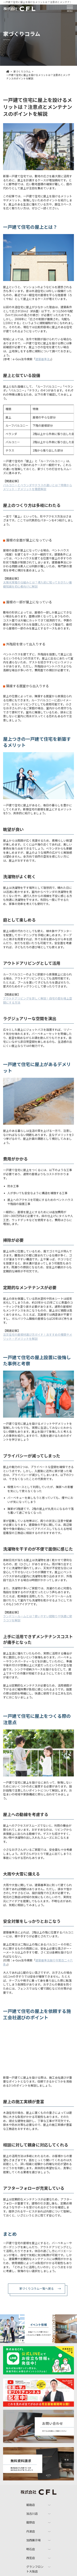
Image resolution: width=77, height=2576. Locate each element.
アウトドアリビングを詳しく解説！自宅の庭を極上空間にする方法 (37, 1000)
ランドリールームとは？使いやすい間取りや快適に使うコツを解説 (37, 1618)
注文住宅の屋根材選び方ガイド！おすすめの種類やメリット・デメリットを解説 (37, 1336)
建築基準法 (42, 359)
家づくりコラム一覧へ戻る (36, 2288)
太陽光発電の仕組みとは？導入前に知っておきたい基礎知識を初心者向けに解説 (37, 584)
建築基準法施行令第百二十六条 (38, 1962)
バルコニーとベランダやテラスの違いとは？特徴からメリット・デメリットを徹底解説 (37, 487)
